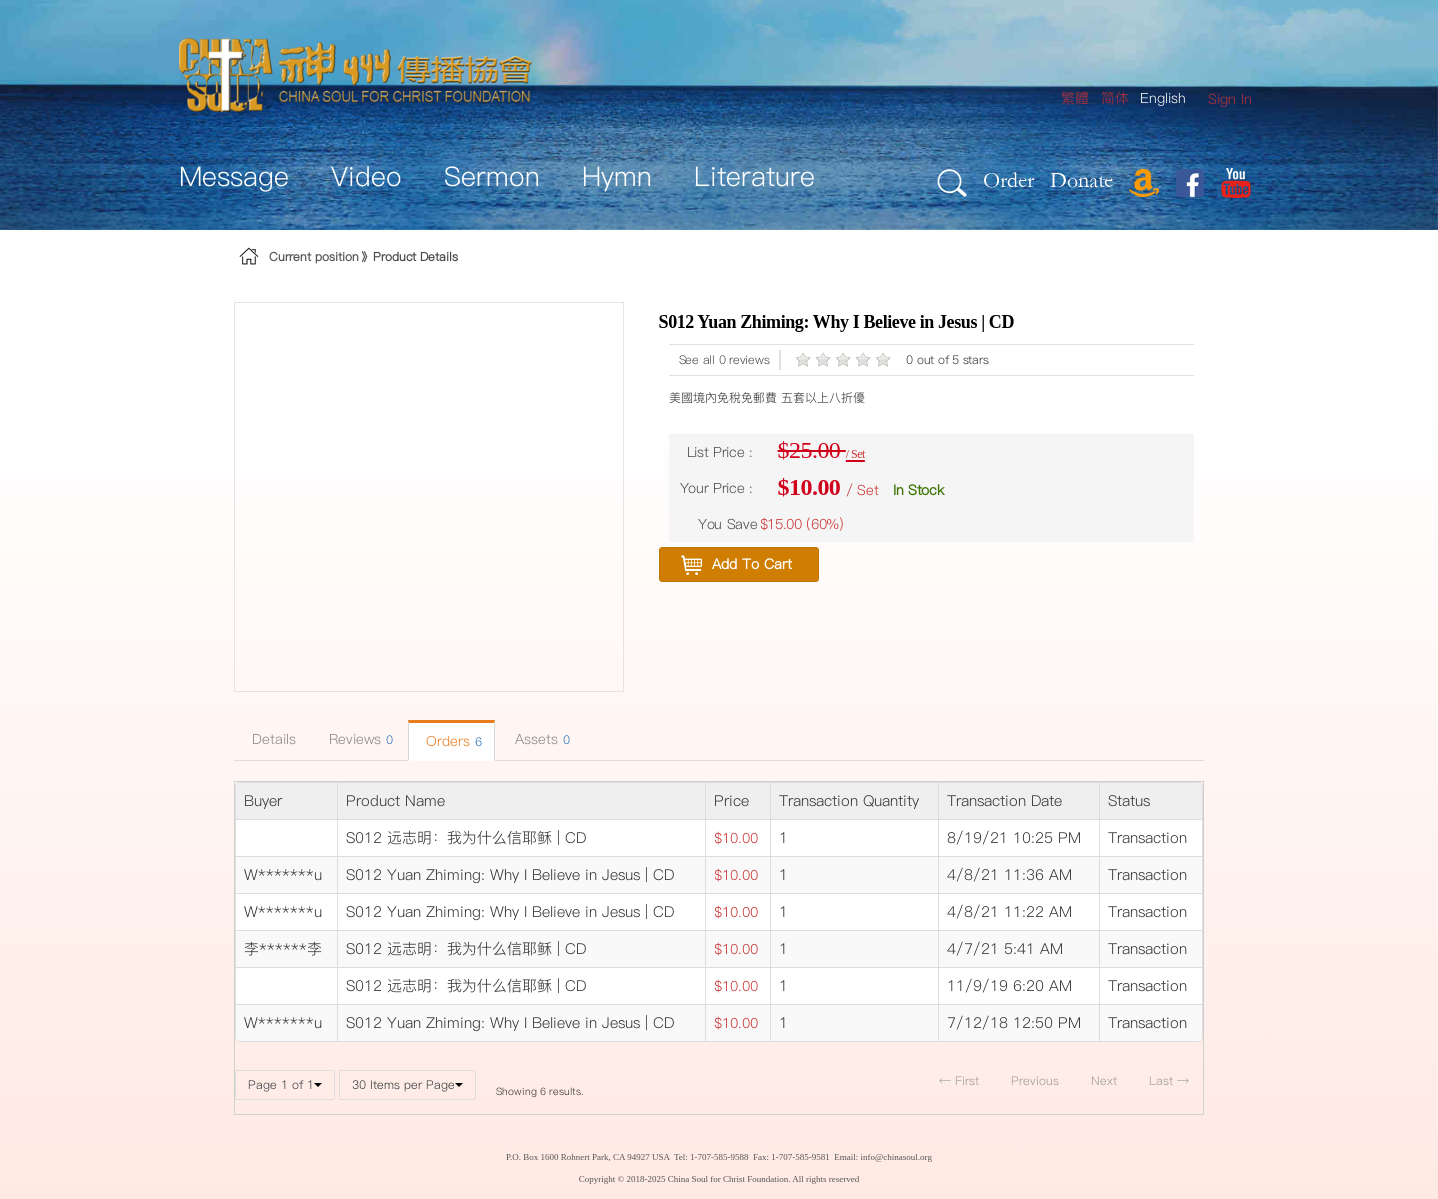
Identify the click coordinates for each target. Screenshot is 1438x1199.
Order (1008, 179)
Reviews (358, 739)
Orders (451, 741)
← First (959, 1080)
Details (271, 739)
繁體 (1075, 98)
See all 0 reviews (724, 359)
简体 (1115, 98)
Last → (1169, 1080)
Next (1104, 1080)
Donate (1081, 179)
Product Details (415, 256)
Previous (1035, 1080)
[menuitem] (1230, 99)
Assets (540, 739)
